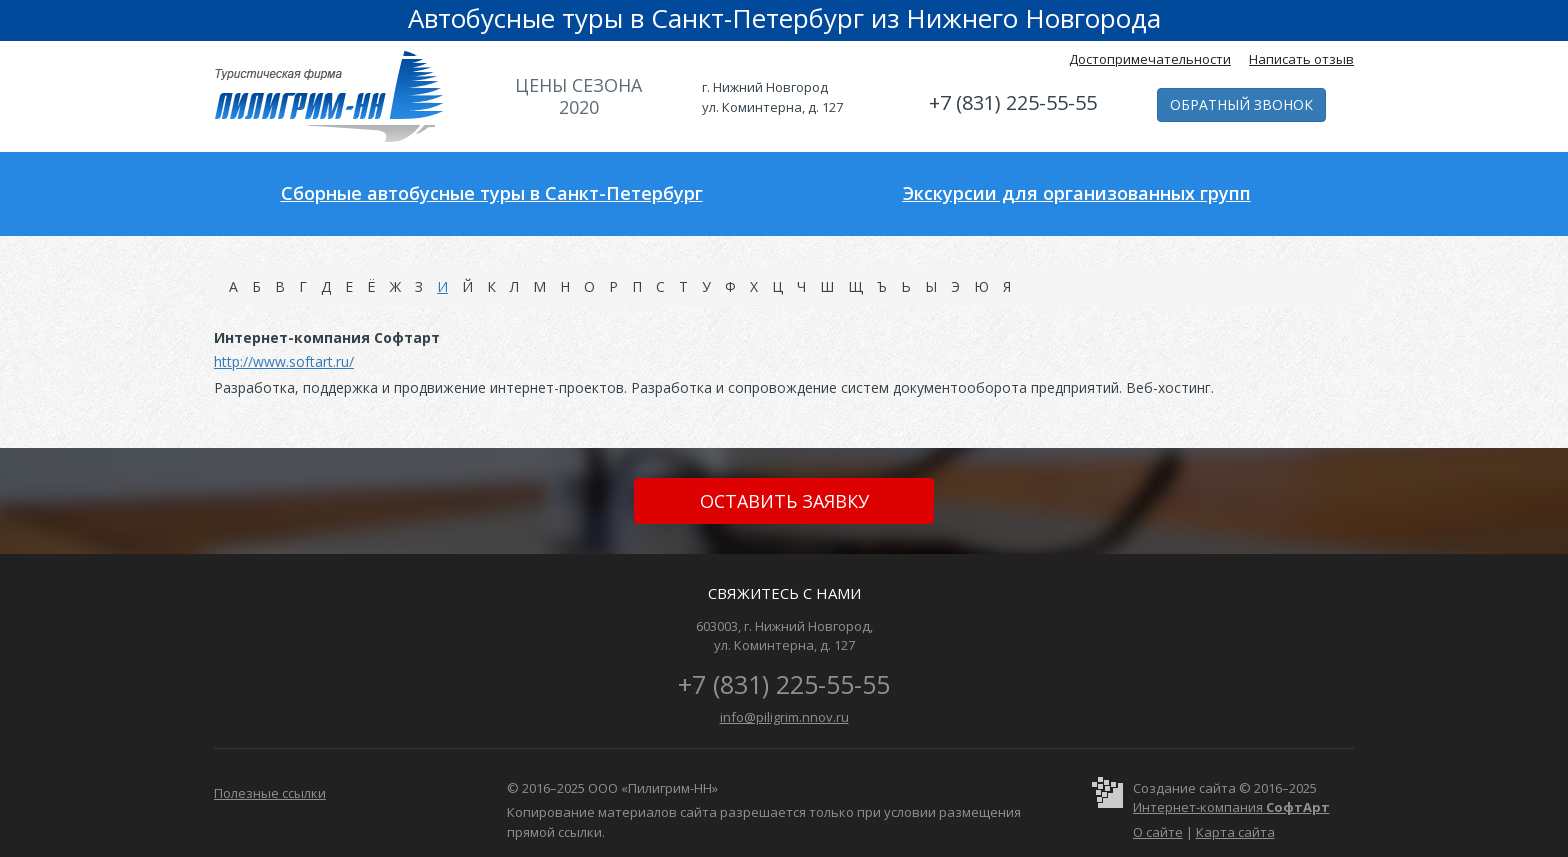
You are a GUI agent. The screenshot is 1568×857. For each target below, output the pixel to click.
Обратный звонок (1241, 104)
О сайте (1158, 832)
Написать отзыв (1301, 59)
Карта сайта (1235, 832)
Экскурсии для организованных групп (1077, 193)
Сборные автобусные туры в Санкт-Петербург (492, 193)
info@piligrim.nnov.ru (784, 717)
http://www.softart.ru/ (284, 361)
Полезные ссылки (270, 793)
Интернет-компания (1231, 807)
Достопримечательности (1150, 59)
